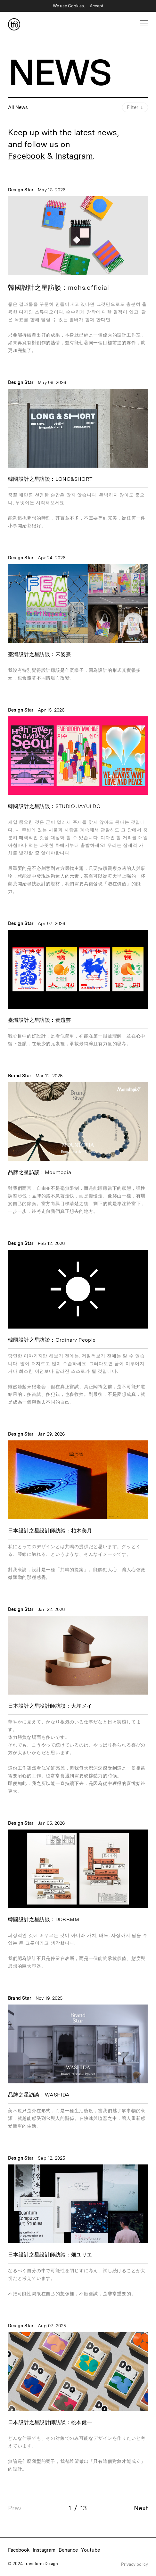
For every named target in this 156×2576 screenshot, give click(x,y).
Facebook (26, 156)
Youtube (90, 2550)
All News (18, 107)
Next (141, 2508)
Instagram (74, 156)
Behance (68, 2550)
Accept (96, 6)
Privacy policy (134, 2564)
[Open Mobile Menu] (144, 23)
